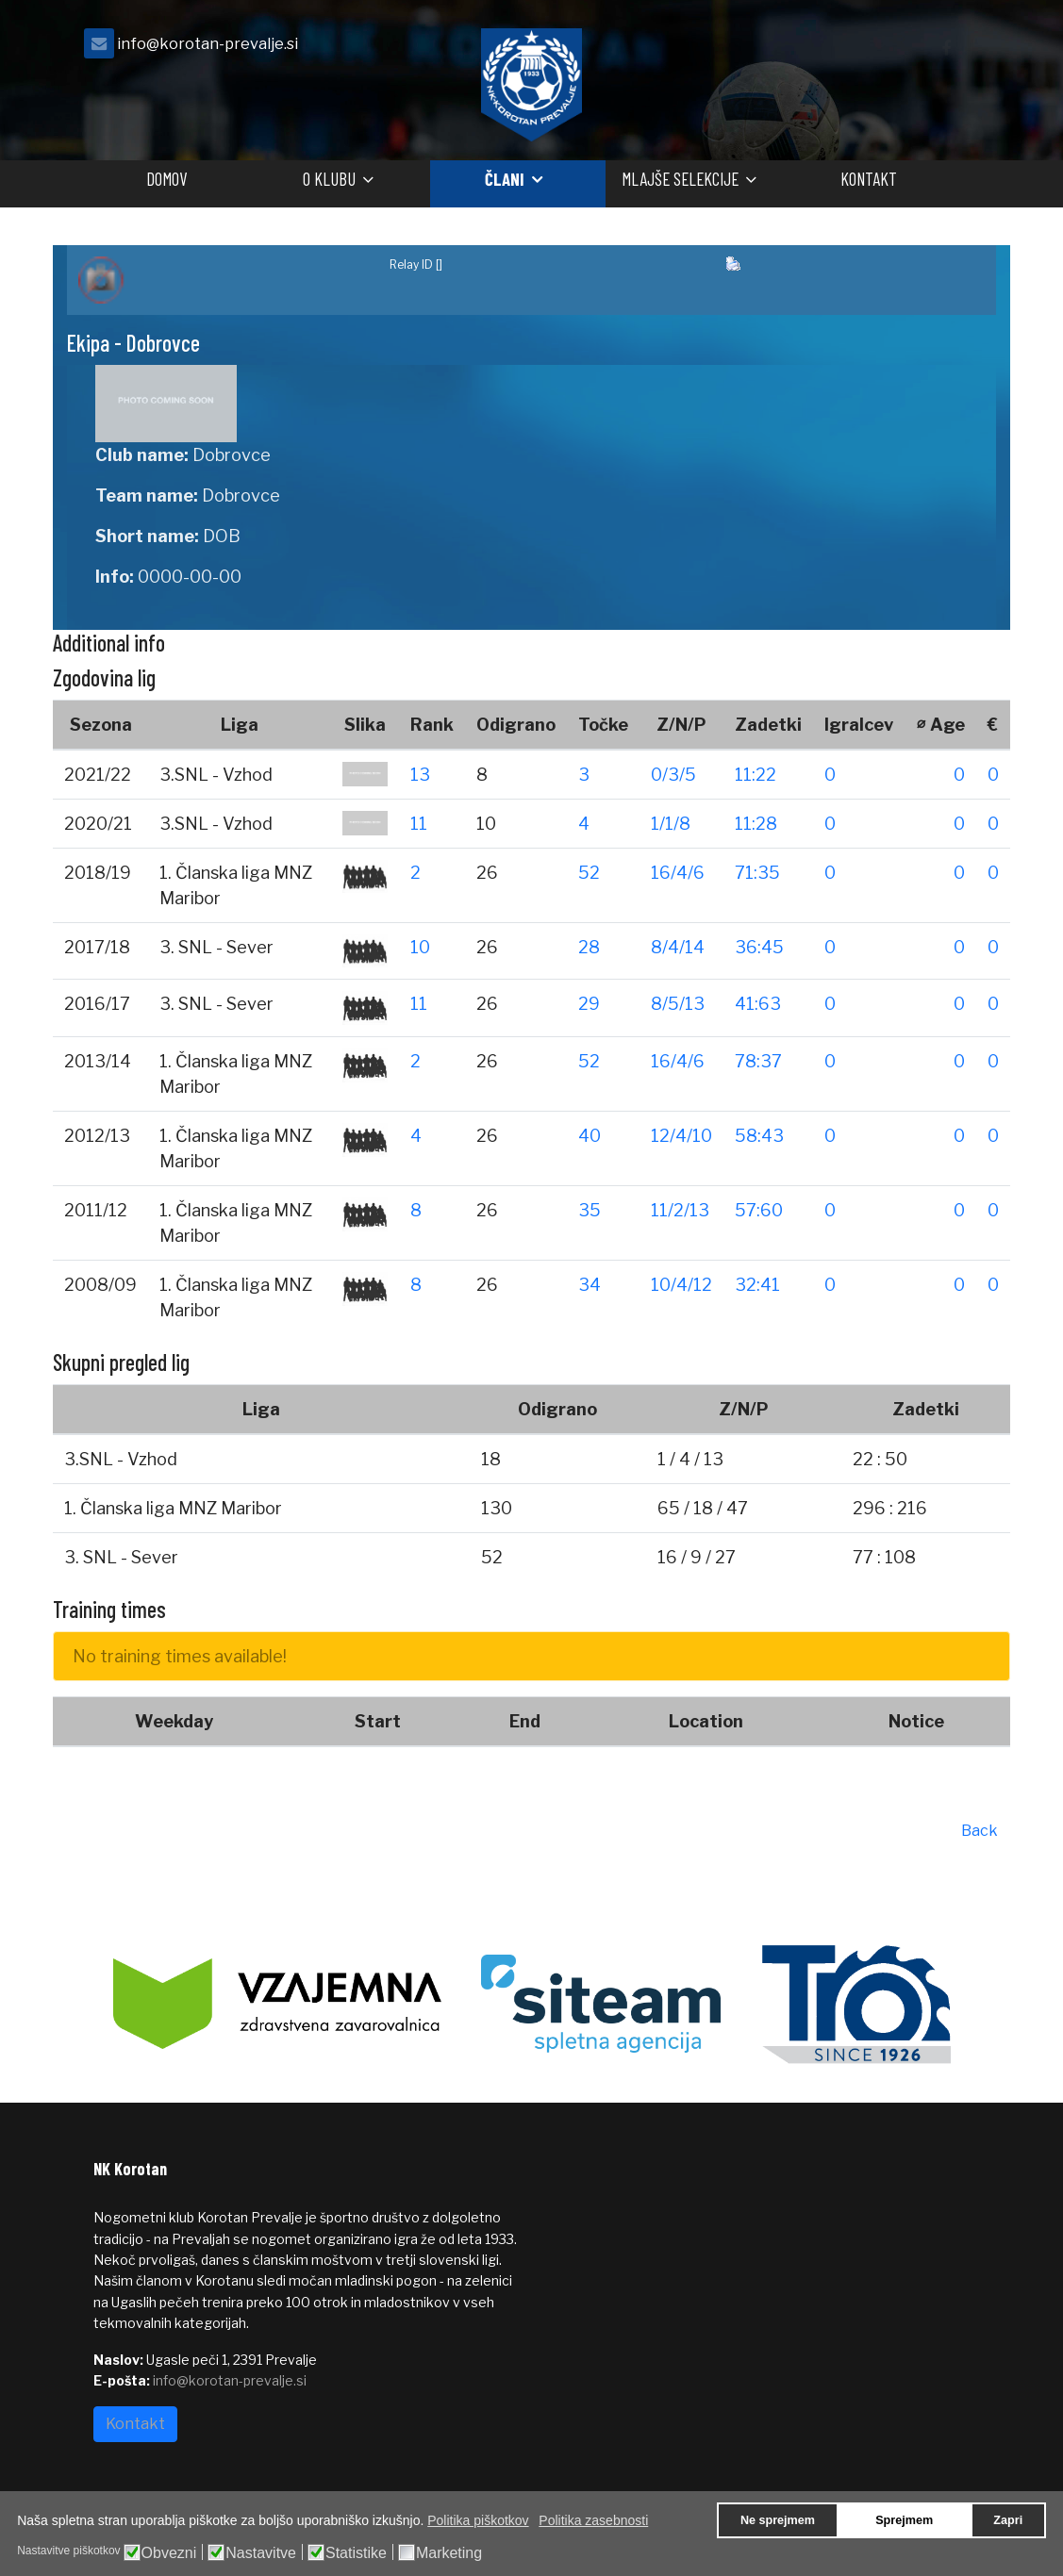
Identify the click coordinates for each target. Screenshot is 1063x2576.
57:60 (759, 1210)
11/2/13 (680, 1210)
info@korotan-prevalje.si (207, 43)
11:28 (756, 824)
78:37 (758, 1061)
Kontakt (868, 179)
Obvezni (169, 2553)
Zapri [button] (1007, 2520)
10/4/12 (681, 1285)
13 (420, 774)
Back (979, 1831)
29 (589, 1004)
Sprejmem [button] (904, 2520)
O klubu (329, 179)
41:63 (758, 1004)
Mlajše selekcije (680, 179)
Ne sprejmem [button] (777, 2520)
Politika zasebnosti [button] (593, 2520)
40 (589, 1136)
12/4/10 (681, 1136)
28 (589, 947)
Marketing (449, 2553)
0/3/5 (673, 774)
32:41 (757, 1285)
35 (589, 1210)
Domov (166, 179)
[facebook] (946, 48)
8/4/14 (678, 947)
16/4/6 (678, 873)
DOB (222, 536)
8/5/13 (678, 1004)
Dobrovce (231, 455)
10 (420, 947)
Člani (504, 179)
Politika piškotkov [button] (477, 2520)
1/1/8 (670, 824)
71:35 (757, 873)
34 (589, 1285)
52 (589, 873)
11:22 (755, 774)
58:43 (759, 1136)
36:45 (759, 947)
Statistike (356, 2553)
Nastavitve (260, 2553)
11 (418, 824)
